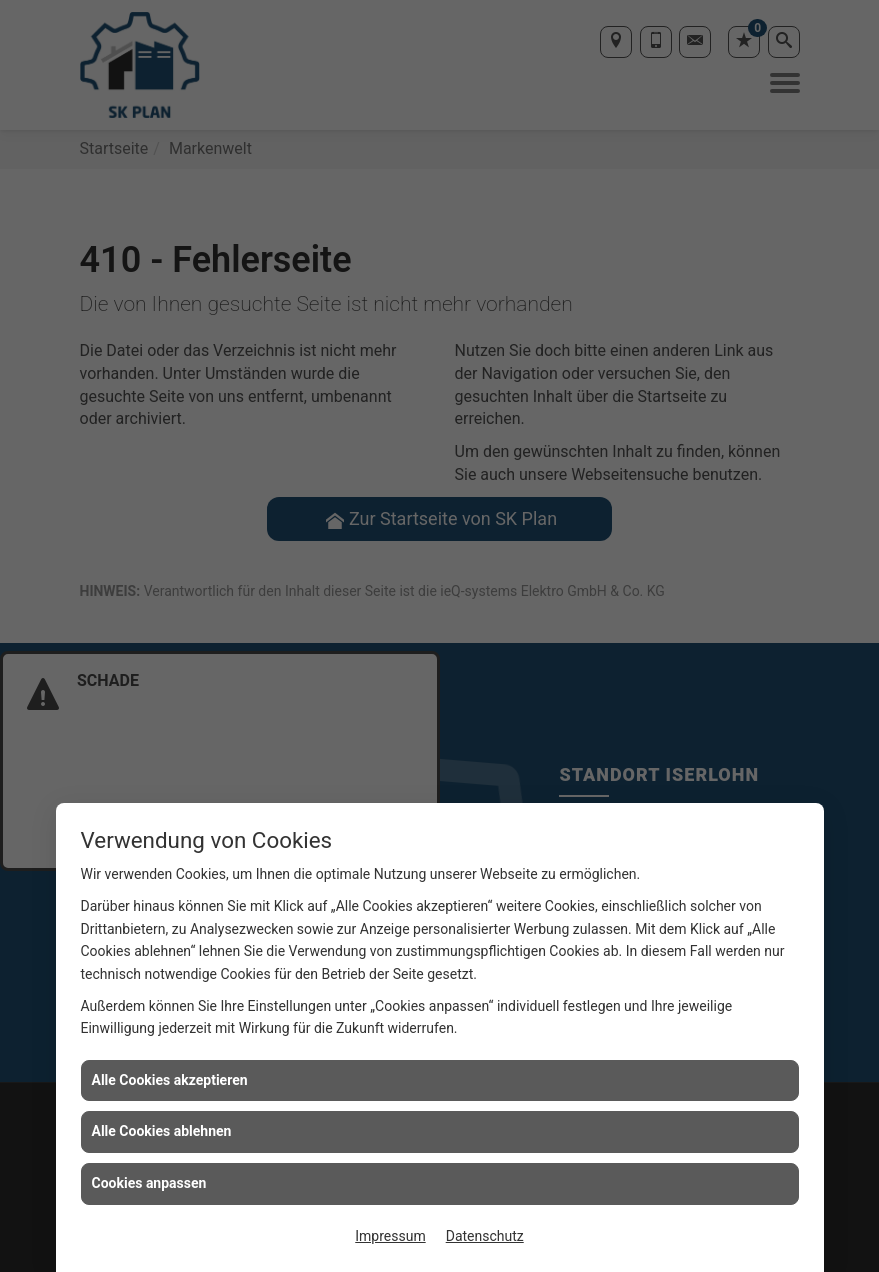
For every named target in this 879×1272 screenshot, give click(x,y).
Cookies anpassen (149, 1183)
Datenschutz (485, 1236)
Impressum (390, 1236)
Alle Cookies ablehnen (162, 1131)
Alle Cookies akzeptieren (170, 1080)
